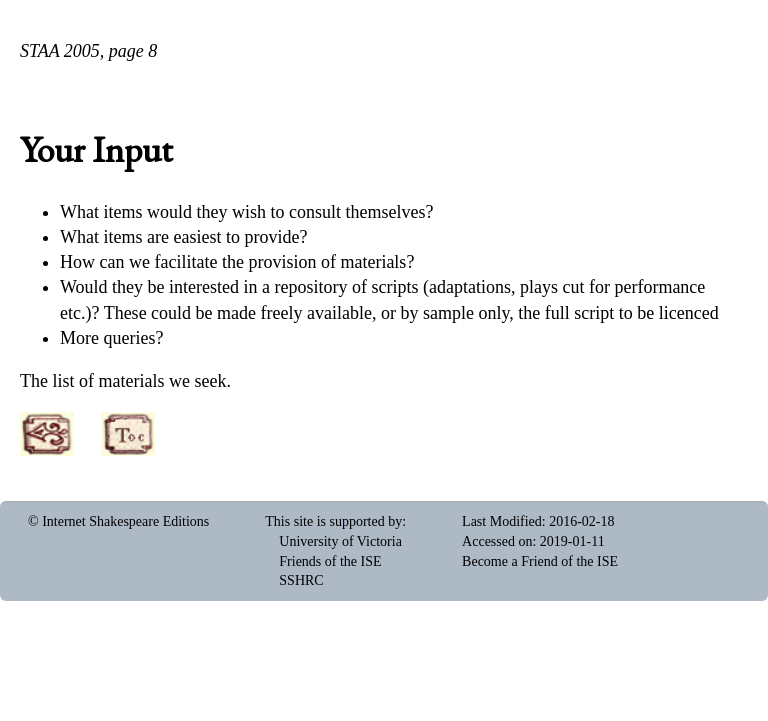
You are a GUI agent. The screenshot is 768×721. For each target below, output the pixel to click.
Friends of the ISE (330, 561)
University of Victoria (340, 541)
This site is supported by (333, 521)
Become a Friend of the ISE (540, 561)
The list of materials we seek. (125, 381)
